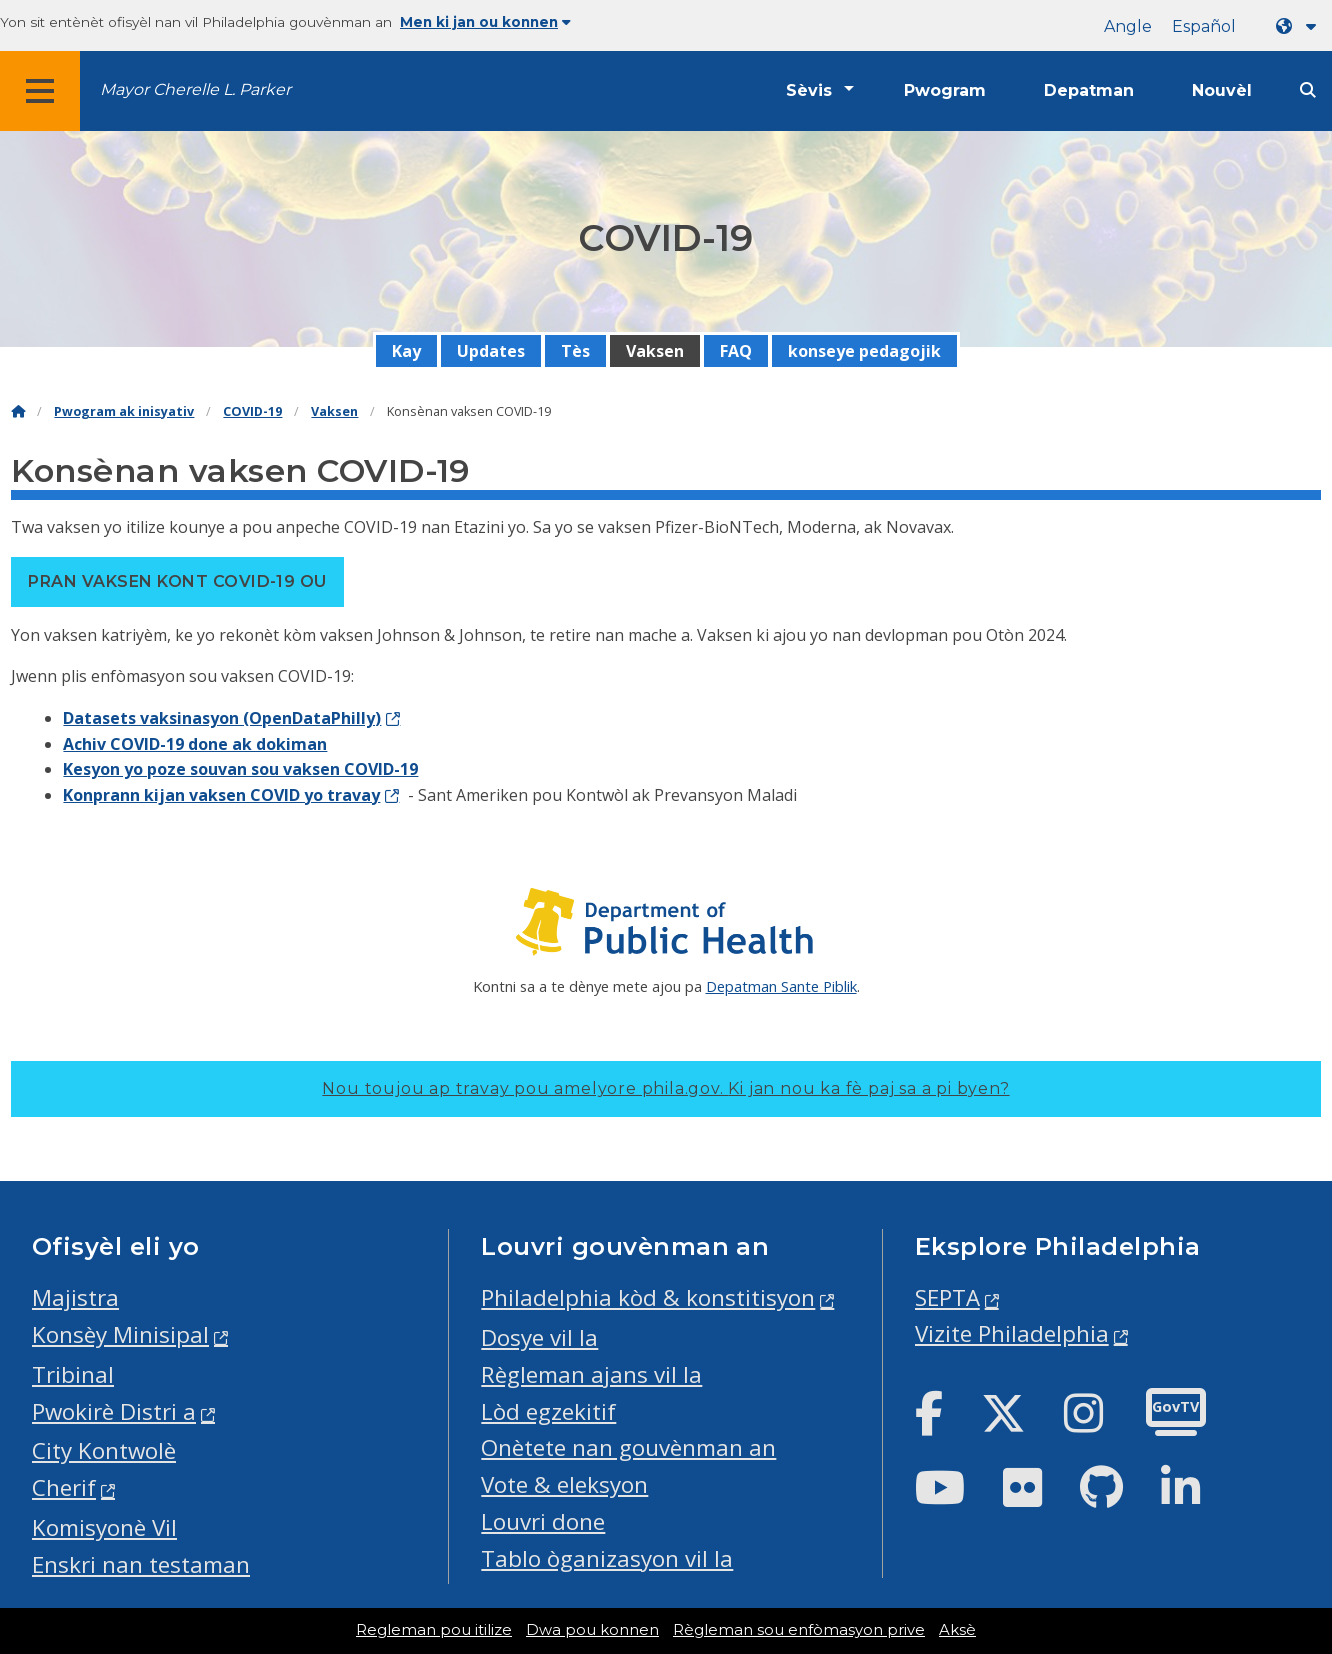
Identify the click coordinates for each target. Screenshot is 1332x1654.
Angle (1128, 26)
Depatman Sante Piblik (781, 986)
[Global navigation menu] (40, 91)
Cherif (64, 1487)
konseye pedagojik (864, 351)
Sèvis (809, 90)
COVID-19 (252, 411)
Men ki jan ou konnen (485, 22)
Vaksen (655, 351)
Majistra (75, 1297)
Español (1204, 26)
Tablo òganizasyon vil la (607, 1558)
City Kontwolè (104, 1450)
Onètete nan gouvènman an (628, 1447)
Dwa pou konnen (592, 1630)
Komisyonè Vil (104, 1527)
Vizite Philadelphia (1012, 1333)
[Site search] (1308, 90)
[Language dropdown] (1300, 26)
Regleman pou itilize (434, 1630)
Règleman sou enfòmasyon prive (799, 1630)
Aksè (957, 1630)
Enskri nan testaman (141, 1564)
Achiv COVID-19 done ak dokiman (195, 744)
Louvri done (543, 1521)
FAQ (736, 351)
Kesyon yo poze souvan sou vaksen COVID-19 (240, 769)
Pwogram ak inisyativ (124, 411)
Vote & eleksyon (564, 1484)
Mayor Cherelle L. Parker (195, 89)
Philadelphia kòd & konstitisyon (648, 1297)
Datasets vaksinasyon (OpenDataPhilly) (222, 718)
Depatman (1089, 90)
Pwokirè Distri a (114, 1411)
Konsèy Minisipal (120, 1334)
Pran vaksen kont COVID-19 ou (177, 581)
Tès (575, 351)
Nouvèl (1222, 90)
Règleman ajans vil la (591, 1374)
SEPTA (947, 1297)
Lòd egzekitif (548, 1411)
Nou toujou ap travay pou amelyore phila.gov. (665, 1088)
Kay (406, 351)
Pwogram (945, 90)
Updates (491, 351)
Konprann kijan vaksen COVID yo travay (221, 795)
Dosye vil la (539, 1337)
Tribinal (73, 1374)
